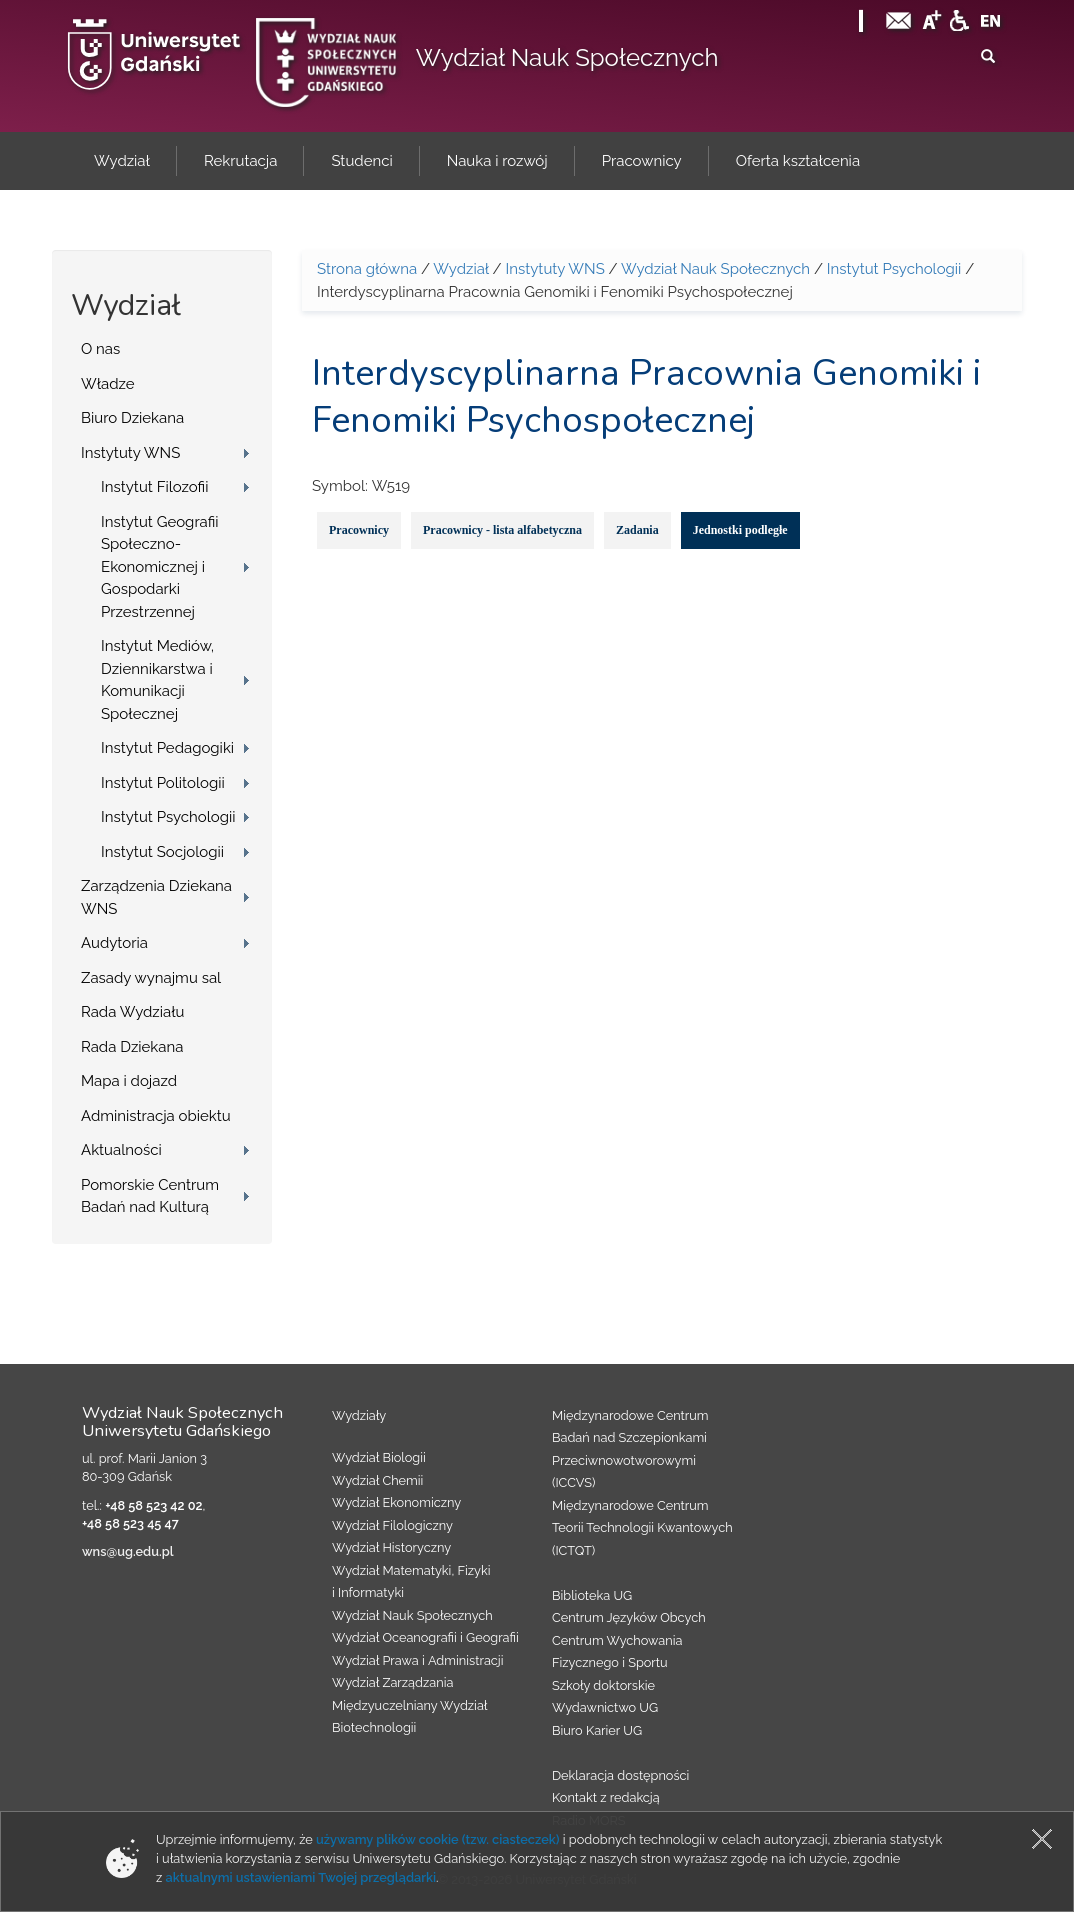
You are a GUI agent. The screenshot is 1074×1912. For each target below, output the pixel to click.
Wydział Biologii (379, 1457)
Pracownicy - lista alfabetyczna (502, 530)
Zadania (637, 530)
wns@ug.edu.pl (128, 1551)
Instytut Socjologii (162, 852)
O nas (100, 349)
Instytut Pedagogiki (167, 748)
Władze (108, 384)
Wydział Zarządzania (392, 1682)
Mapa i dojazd (129, 1081)
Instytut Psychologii (168, 817)
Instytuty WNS (130, 453)
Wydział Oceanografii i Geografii (425, 1637)
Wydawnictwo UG (605, 1707)
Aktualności (121, 1150)
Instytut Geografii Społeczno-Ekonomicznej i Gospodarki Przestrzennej (160, 567)
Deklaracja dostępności (620, 1775)
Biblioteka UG (592, 1595)
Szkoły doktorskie (603, 1685)
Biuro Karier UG (597, 1730)
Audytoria (114, 943)
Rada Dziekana (132, 1047)
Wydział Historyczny (391, 1547)
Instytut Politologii (163, 783)
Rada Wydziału (133, 1012)
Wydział (460, 269)
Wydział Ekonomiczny (396, 1502)
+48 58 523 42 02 (153, 1505)
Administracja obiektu (156, 1116)
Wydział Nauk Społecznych (567, 57)
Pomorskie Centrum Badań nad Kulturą (150, 1196)
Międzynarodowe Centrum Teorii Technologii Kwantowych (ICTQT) (642, 1528)
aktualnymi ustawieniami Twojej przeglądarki (301, 1877)
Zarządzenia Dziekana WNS (156, 897)
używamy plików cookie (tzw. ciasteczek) (438, 1839)
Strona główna (367, 269)
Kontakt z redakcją (606, 1797)
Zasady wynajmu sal (151, 978)
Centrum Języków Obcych (629, 1617)
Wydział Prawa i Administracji (418, 1660)
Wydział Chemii (377, 1480)
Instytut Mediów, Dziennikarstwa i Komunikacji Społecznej (157, 680)
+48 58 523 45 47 (130, 1523)
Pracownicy (359, 530)
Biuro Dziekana (132, 418)
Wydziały (359, 1415)
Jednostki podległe (740, 530)
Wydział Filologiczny (392, 1525)
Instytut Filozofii (154, 487)
